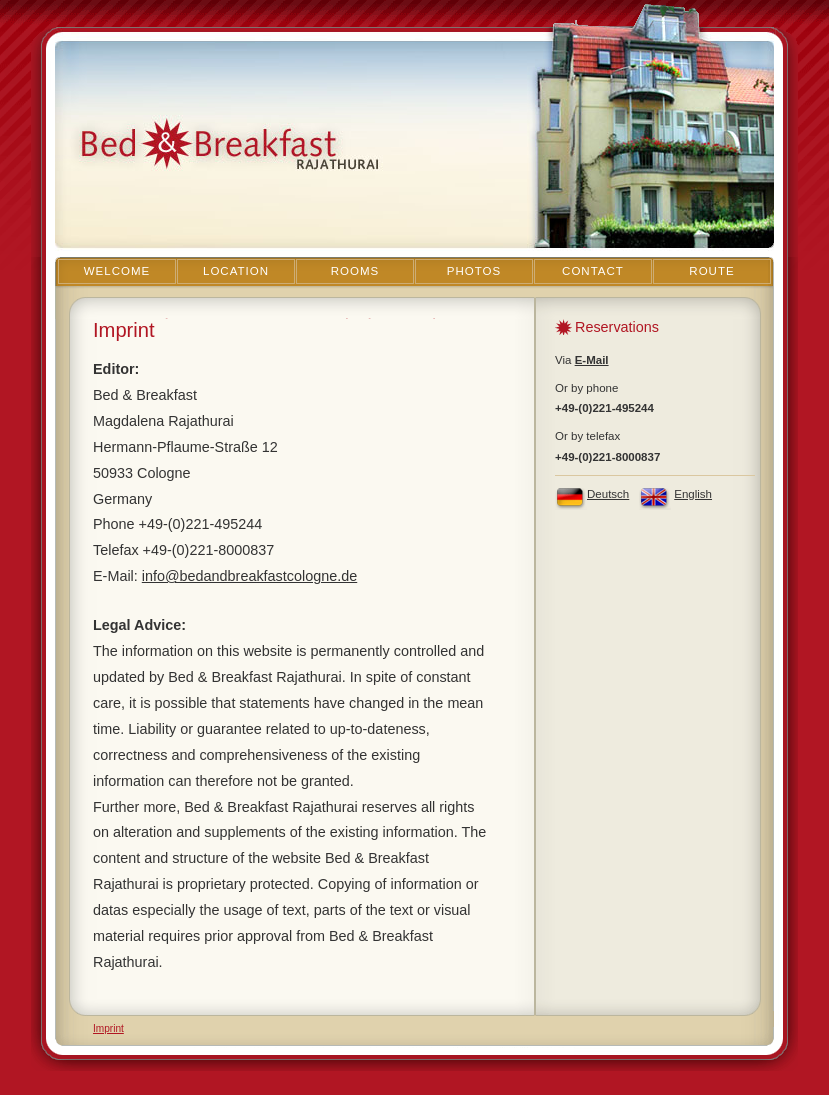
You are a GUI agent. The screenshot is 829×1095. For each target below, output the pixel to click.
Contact (593, 271)
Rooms (355, 271)
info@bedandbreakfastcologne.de (249, 576)
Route (711, 271)
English (693, 494)
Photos (474, 271)
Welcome (117, 271)
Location (236, 271)
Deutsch (608, 494)
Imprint (108, 1028)
